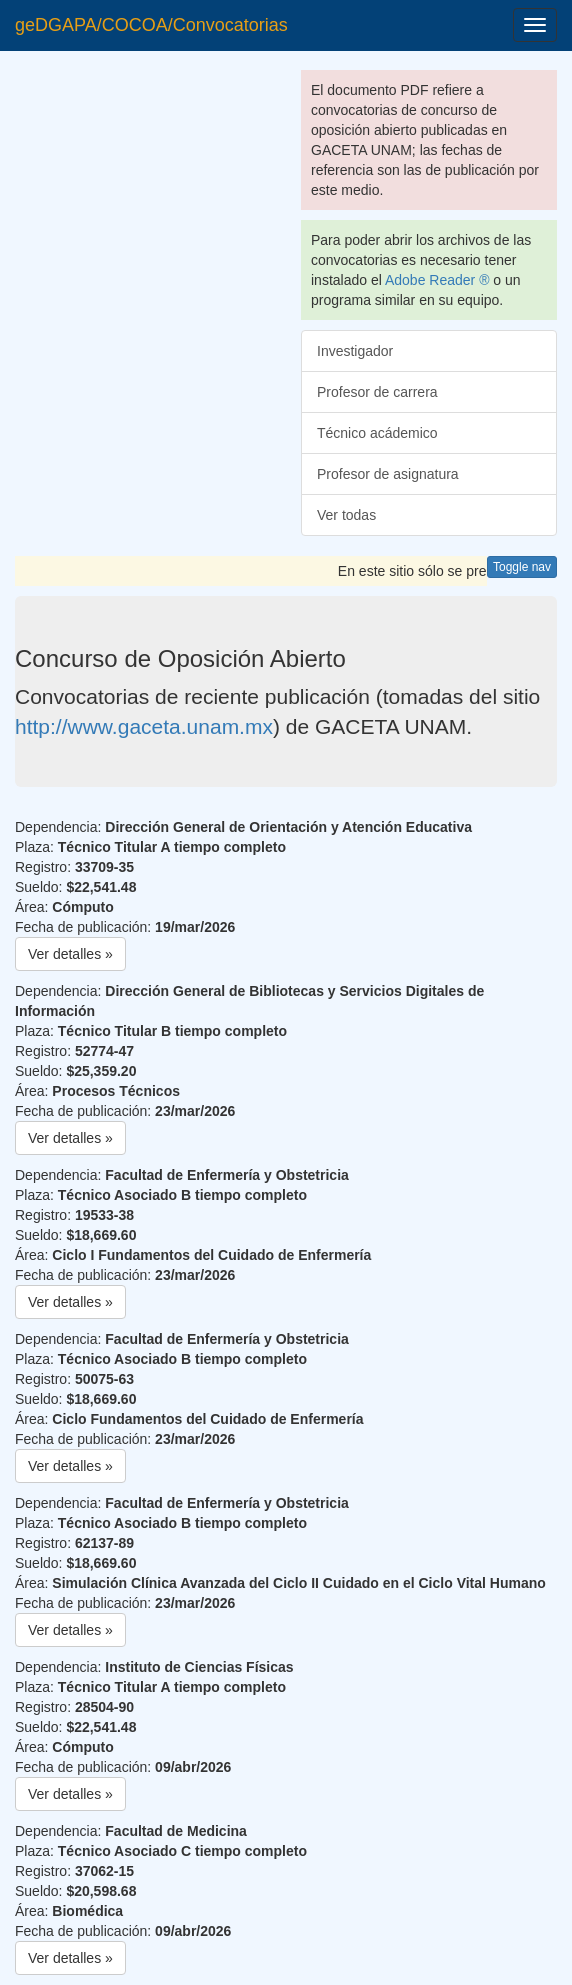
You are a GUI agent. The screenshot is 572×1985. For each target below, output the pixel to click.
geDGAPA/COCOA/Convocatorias (151, 25)
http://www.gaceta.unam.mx (144, 726)
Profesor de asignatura (388, 474)
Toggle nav (522, 567)
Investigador (355, 351)
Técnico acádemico (377, 433)
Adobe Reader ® (437, 280)
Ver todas (346, 515)
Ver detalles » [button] (70, 954)
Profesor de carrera (377, 392)
